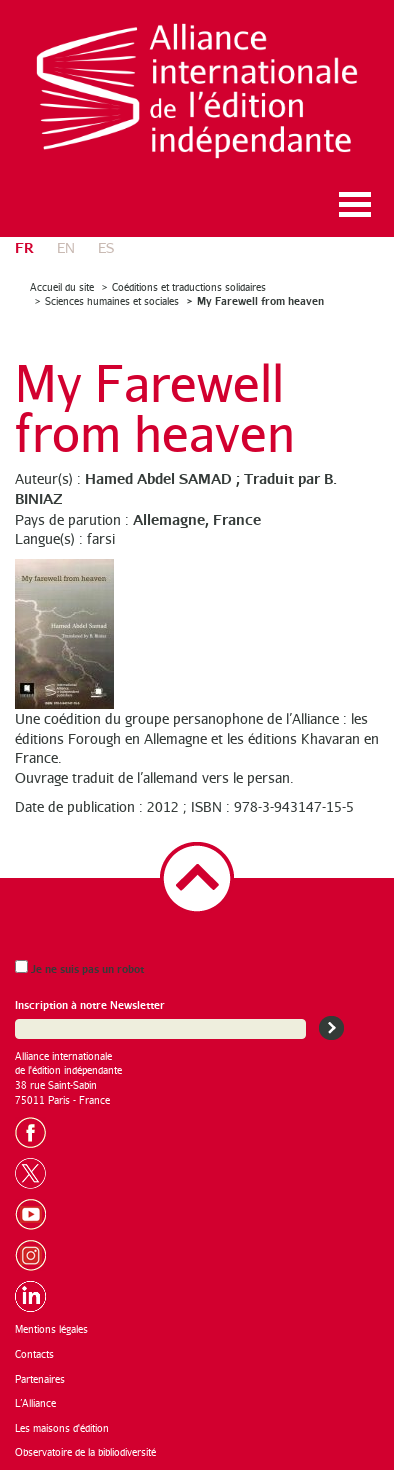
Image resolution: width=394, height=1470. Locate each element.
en (66, 247)
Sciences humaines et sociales (112, 301)
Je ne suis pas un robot (79, 967)
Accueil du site (62, 287)
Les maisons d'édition (62, 1428)
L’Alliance (35, 1403)
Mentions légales (51, 1329)
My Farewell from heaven (260, 300)
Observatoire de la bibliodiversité (85, 1452)
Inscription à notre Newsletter (90, 1004)
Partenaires (40, 1379)
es (106, 247)
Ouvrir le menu (355, 204)
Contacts (34, 1354)
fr (24, 246)
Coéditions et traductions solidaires (189, 287)
